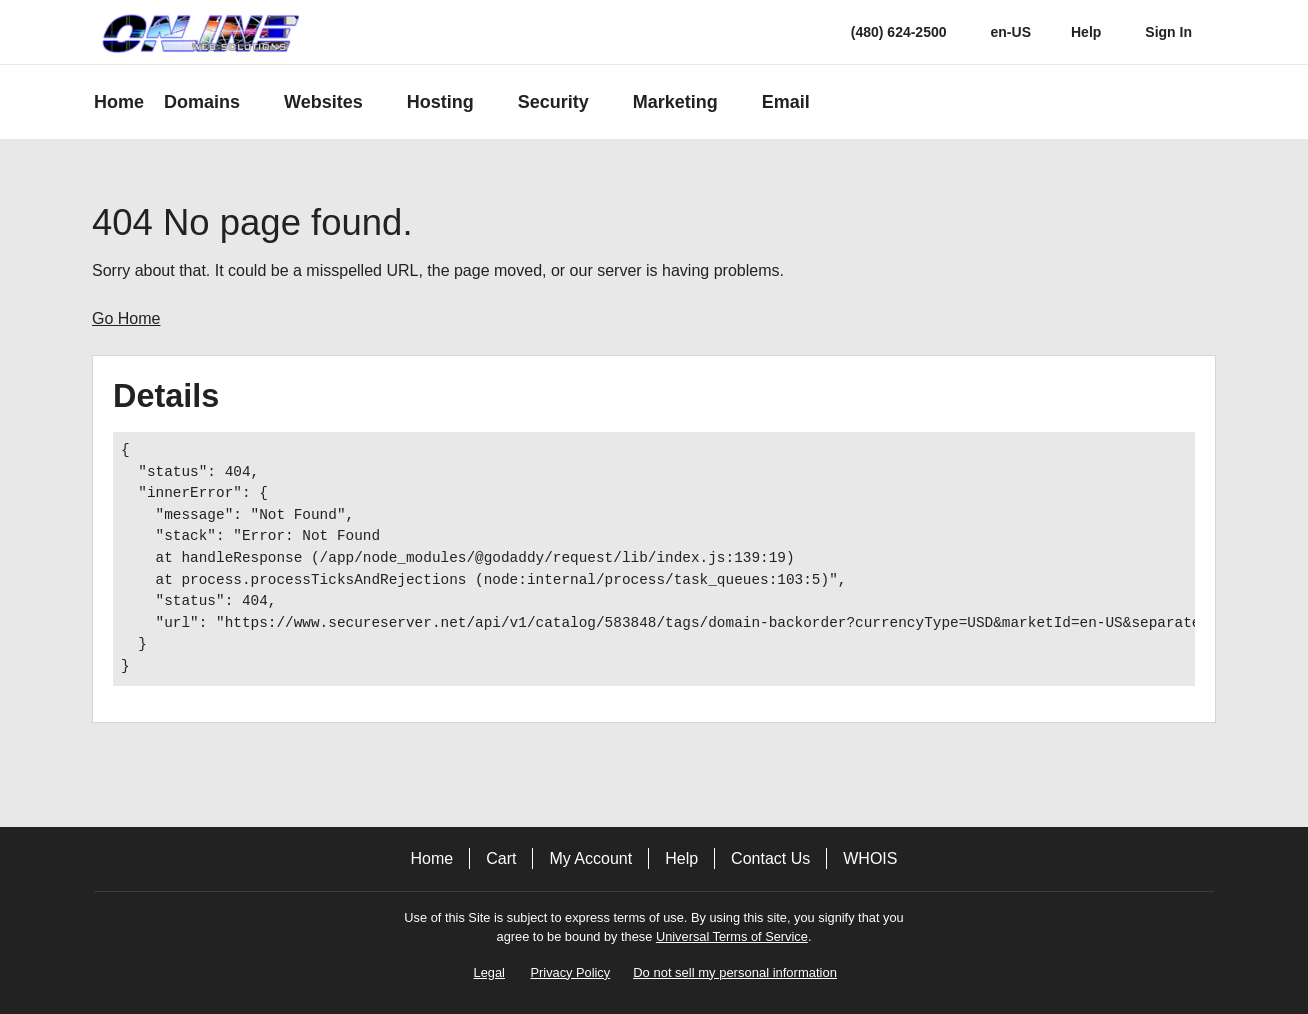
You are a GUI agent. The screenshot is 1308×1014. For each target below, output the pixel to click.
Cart (501, 858)
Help (681, 858)
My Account (590, 858)
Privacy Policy (571, 972)
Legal (489, 972)
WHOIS (870, 858)
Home (432, 858)
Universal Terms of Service (732, 936)
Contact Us (770, 858)
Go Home (126, 318)
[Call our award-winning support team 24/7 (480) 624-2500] (1086, 32)
